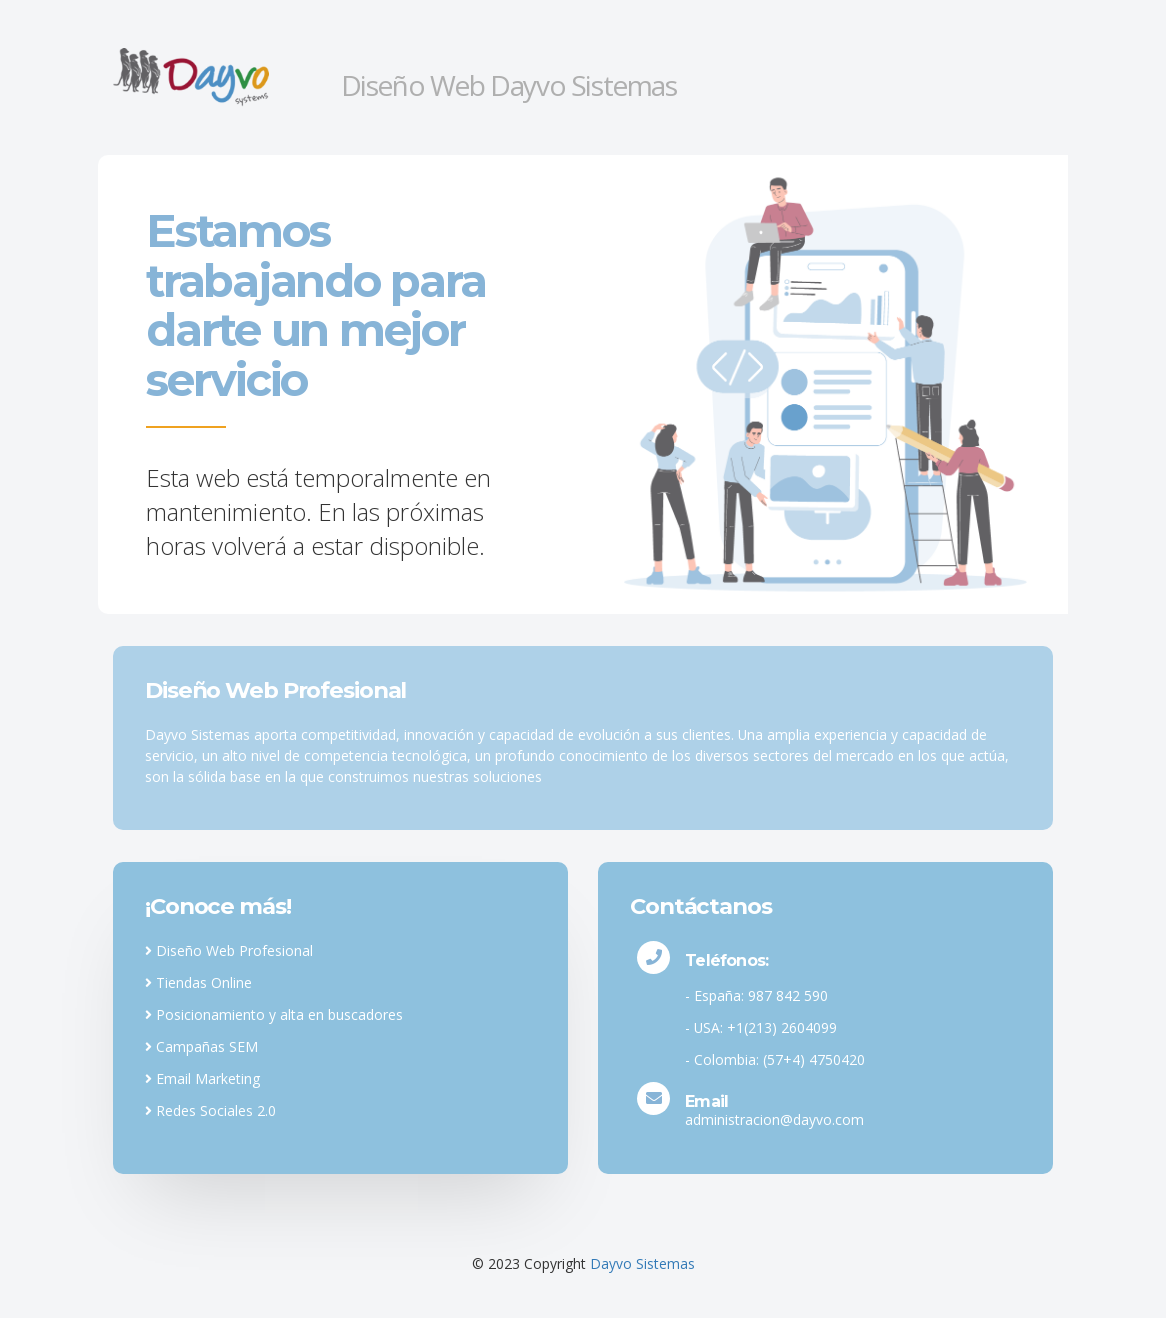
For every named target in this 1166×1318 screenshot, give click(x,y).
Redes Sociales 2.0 (210, 1110)
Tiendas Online (198, 982)
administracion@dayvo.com (774, 1119)
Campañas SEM (201, 1046)
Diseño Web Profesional (229, 950)
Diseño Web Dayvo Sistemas (509, 85)
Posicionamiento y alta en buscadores (274, 1014)
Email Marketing (202, 1078)
